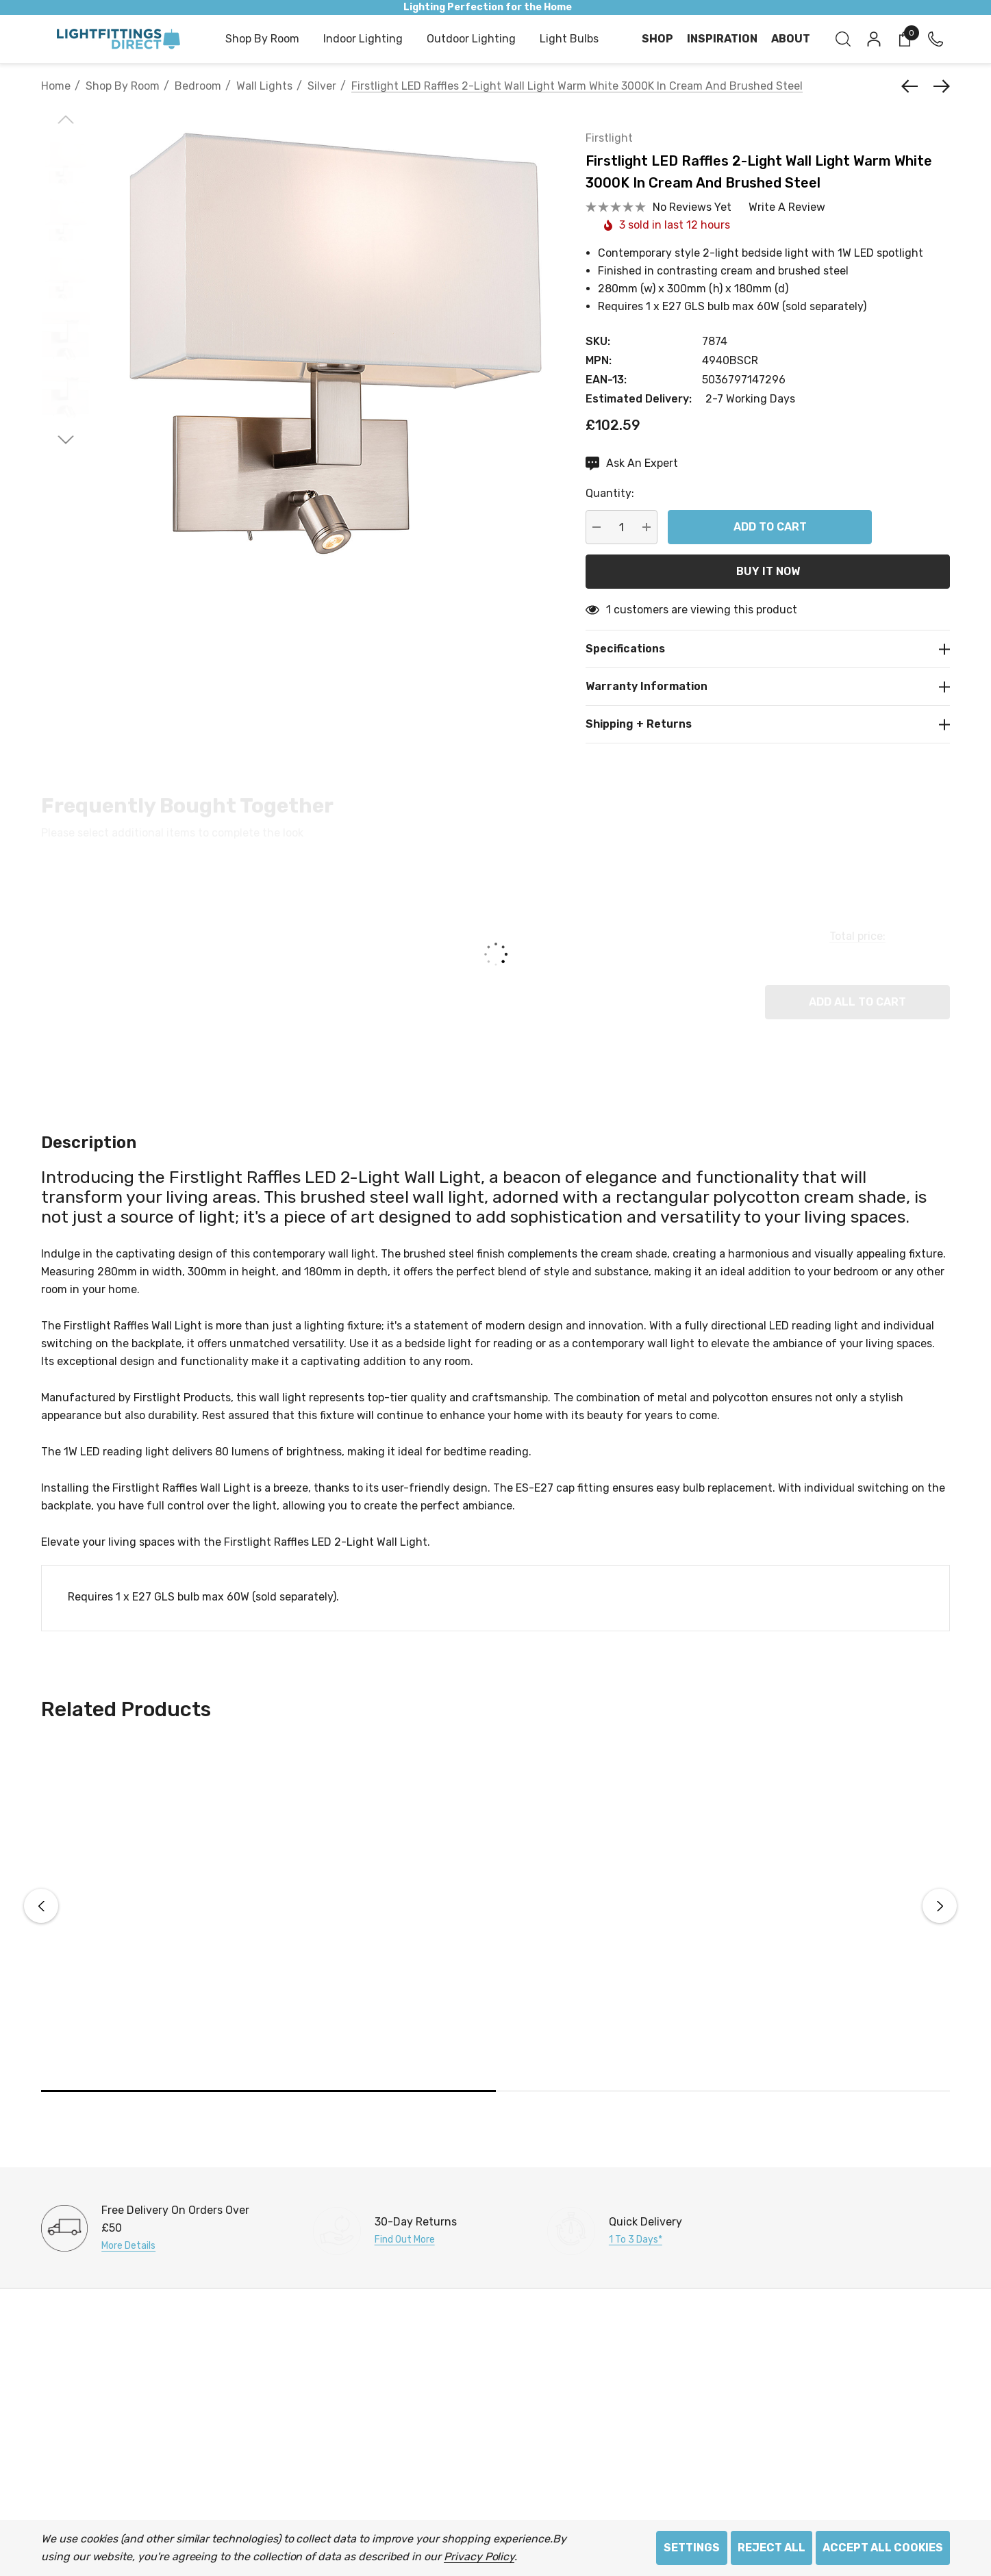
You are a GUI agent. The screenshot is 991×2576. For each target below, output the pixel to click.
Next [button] (940, 1906)
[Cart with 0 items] (903, 39)
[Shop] (657, 39)
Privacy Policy (479, 2556)
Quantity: (610, 493)
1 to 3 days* (635, 2239)
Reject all (771, 2547)
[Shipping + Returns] (768, 724)
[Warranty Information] (768, 686)
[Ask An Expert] (632, 463)
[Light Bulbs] (569, 39)
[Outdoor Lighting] (471, 39)
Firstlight (609, 137)
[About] (790, 39)
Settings (692, 2547)
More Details (128, 2246)
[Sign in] (872, 39)
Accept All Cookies (883, 2547)
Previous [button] (41, 1906)
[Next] (938, 86)
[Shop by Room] (262, 39)
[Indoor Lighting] (363, 39)
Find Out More (405, 2239)
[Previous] (913, 86)
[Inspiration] (722, 39)
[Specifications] (768, 648)
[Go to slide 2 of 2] (66, 439)
